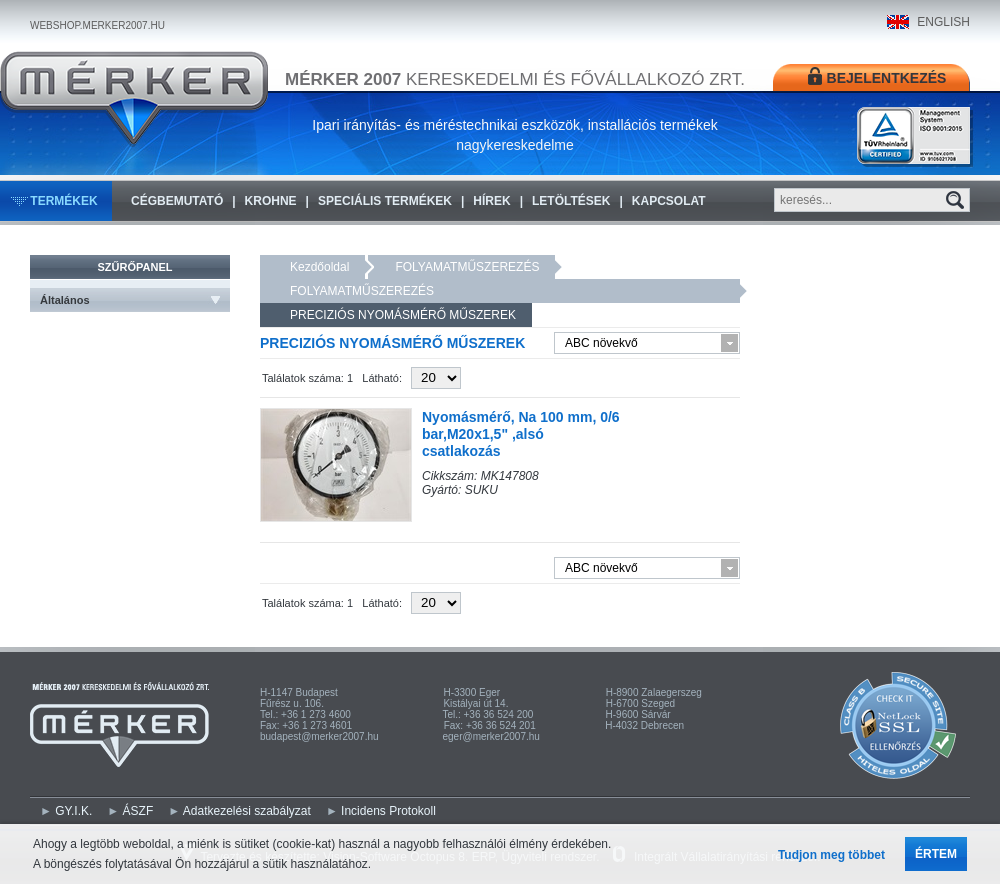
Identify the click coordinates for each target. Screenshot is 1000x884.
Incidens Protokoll (388, 811)
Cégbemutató (177, 201)
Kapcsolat (669, 201)
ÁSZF (138, 811)
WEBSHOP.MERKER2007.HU (97, 25)
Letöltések (571, 201)
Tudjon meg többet (831, 855)
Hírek (491, 201)
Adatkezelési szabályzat (247, 811)
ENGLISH (943, 22)
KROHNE (271, 201)
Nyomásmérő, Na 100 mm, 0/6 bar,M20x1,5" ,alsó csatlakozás (521, 434)
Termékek (63, 201)
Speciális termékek (385, 201)
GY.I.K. (73, 811)
